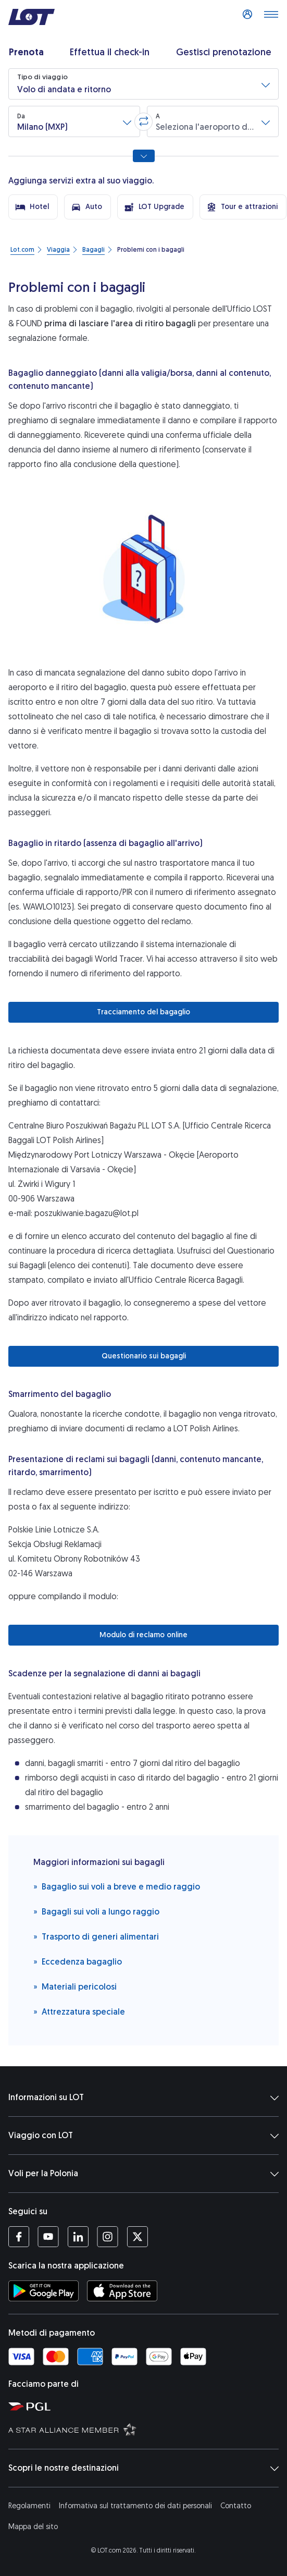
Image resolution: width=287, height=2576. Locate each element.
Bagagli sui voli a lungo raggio (96, 1911)
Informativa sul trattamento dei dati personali (135, 2505)
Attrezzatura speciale (79, 2011)
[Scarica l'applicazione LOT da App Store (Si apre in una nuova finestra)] (122, 2290)
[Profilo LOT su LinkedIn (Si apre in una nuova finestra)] (78, 2236)
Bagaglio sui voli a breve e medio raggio (116, 1886)
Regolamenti (29, 2505)
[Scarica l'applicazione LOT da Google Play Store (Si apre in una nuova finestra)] (43, 2290)
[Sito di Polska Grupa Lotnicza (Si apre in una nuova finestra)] (145, 2406)
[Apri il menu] (270, 17)
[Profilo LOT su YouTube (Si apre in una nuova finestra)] (48, 2236)
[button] (143, 84)
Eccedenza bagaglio (77, 1961)
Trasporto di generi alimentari (96, 1936)
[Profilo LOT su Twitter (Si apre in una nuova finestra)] (137, 2236)
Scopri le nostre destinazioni (143, 2468)
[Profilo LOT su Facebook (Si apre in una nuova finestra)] (18, 2236)
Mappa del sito (33, 2526)
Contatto (235, 2505)
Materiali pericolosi (75, 1986)
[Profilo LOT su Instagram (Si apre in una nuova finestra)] (107, 2236)
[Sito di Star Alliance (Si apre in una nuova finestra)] (145, 2429)
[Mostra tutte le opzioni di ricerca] (144, 156)
